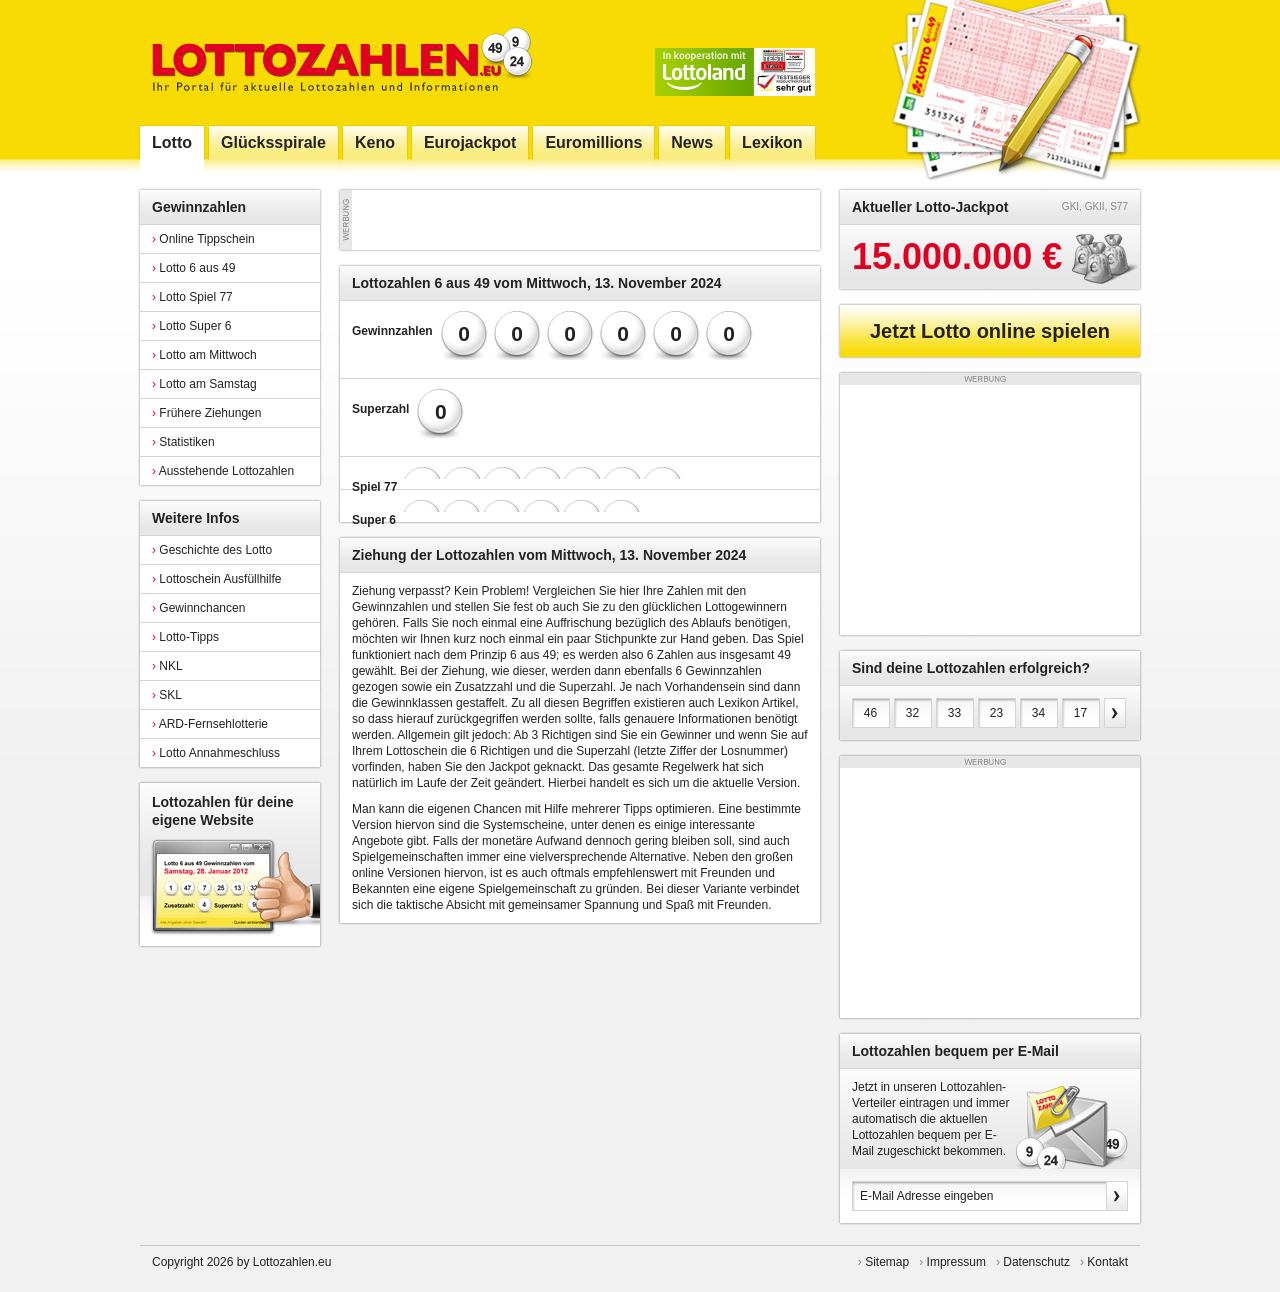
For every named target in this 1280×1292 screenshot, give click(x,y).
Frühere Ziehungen (206, 413)
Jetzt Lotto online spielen (990, 331)
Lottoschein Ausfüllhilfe (216, 579)
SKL (167, 695)
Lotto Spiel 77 (192, 297)
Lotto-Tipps (185, 637)
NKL (167, 666)
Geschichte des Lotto (212, 550)
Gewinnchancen (198, 608)
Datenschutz (1036, 1262)
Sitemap (887, 1262)
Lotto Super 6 (191, 326)
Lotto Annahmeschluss (216, 753)
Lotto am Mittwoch (204, 355)
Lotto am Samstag (204, 384)
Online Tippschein (203, 239)
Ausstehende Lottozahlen (223, 471)
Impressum (956, 1262)
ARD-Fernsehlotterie (210, 724)
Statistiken (183, 442)
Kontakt (1107, 1262)
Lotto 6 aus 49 (193, 268)
